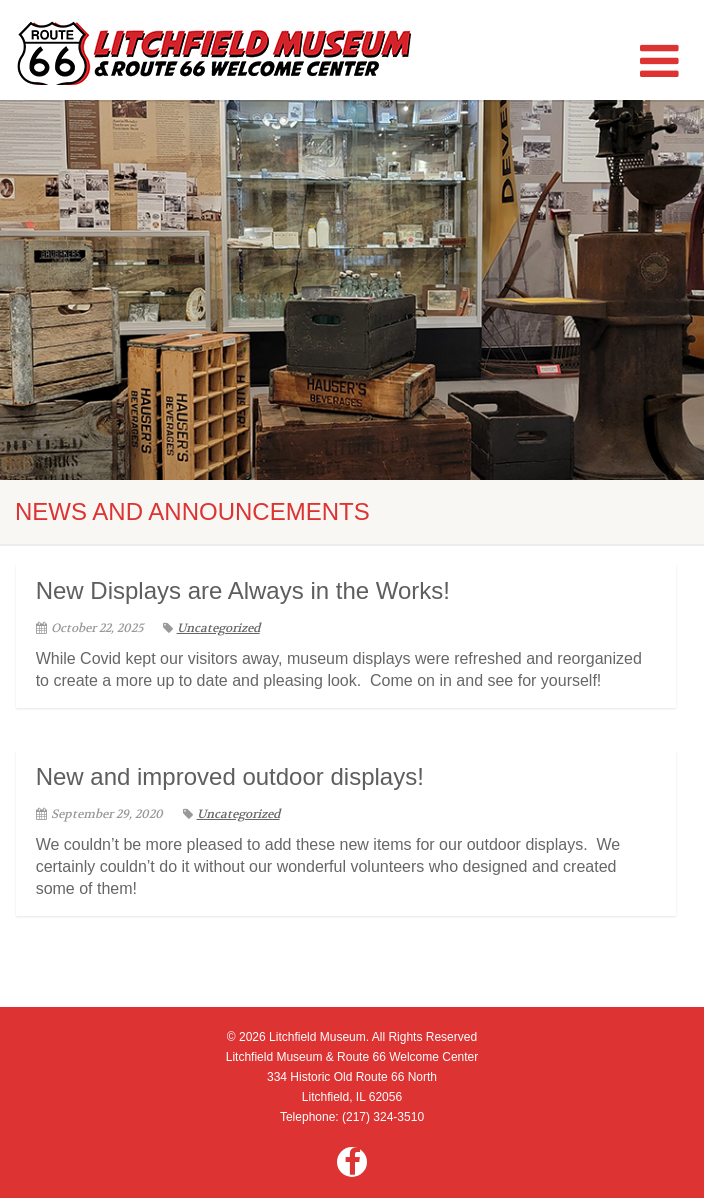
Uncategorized (211, 628)
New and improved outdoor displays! (230, 776)
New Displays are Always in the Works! (243, 590)
